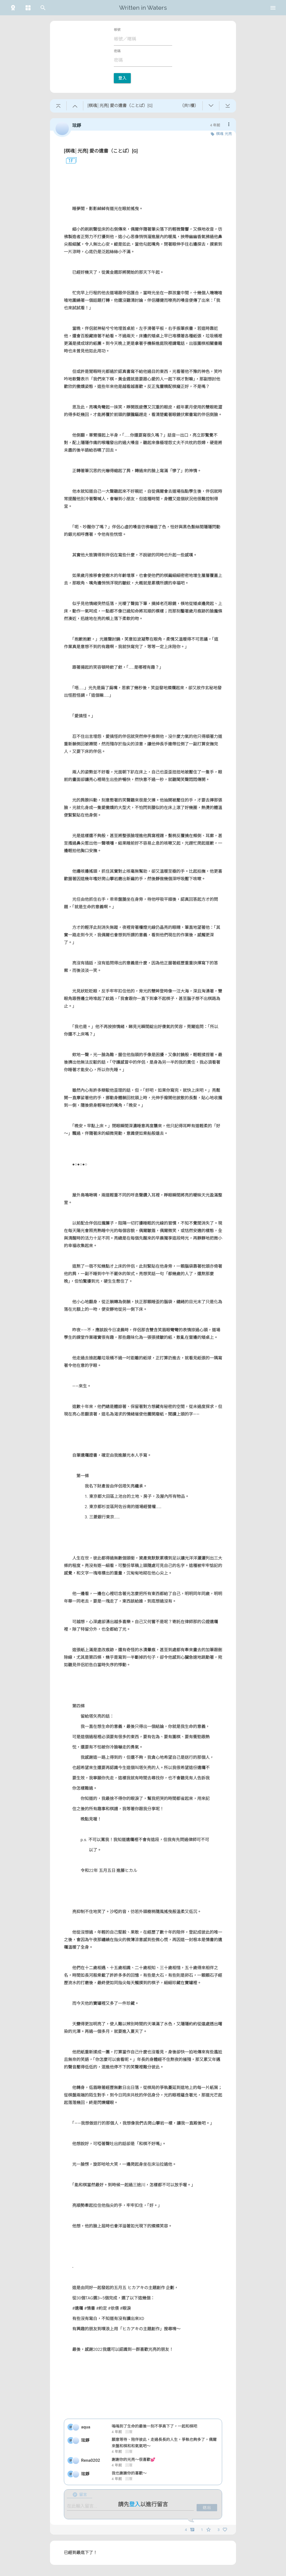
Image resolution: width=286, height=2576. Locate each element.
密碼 (117, 51)
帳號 (117, 30)
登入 (122, 78)
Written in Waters (143, 7)
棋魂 (219, 134)
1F (68, 160)
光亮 (228, 134)
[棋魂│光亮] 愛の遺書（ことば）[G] (101, 151)
